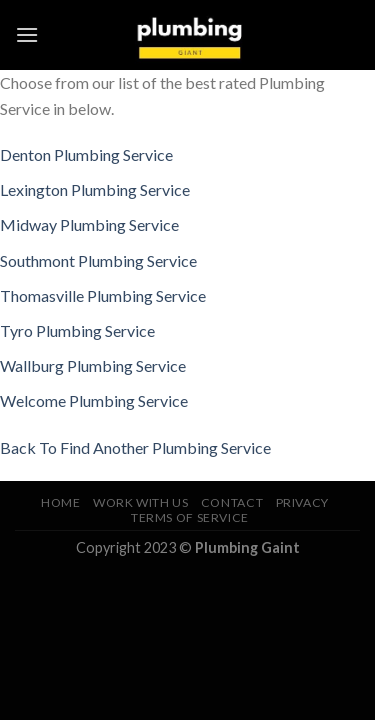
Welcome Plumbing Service (94, 400)
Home (60, 502)
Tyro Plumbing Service (77, 330)
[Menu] (27, 34)
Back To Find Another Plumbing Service (135, 447)
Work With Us (140, 502)
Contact (232, 502)
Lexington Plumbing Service (95, 189)
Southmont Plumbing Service (98, 260)
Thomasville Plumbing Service (103, 295)
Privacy (302, 502)
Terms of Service (190, 517)
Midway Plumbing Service (89, 224)
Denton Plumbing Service (86, 154)
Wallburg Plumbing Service (93, 365)
